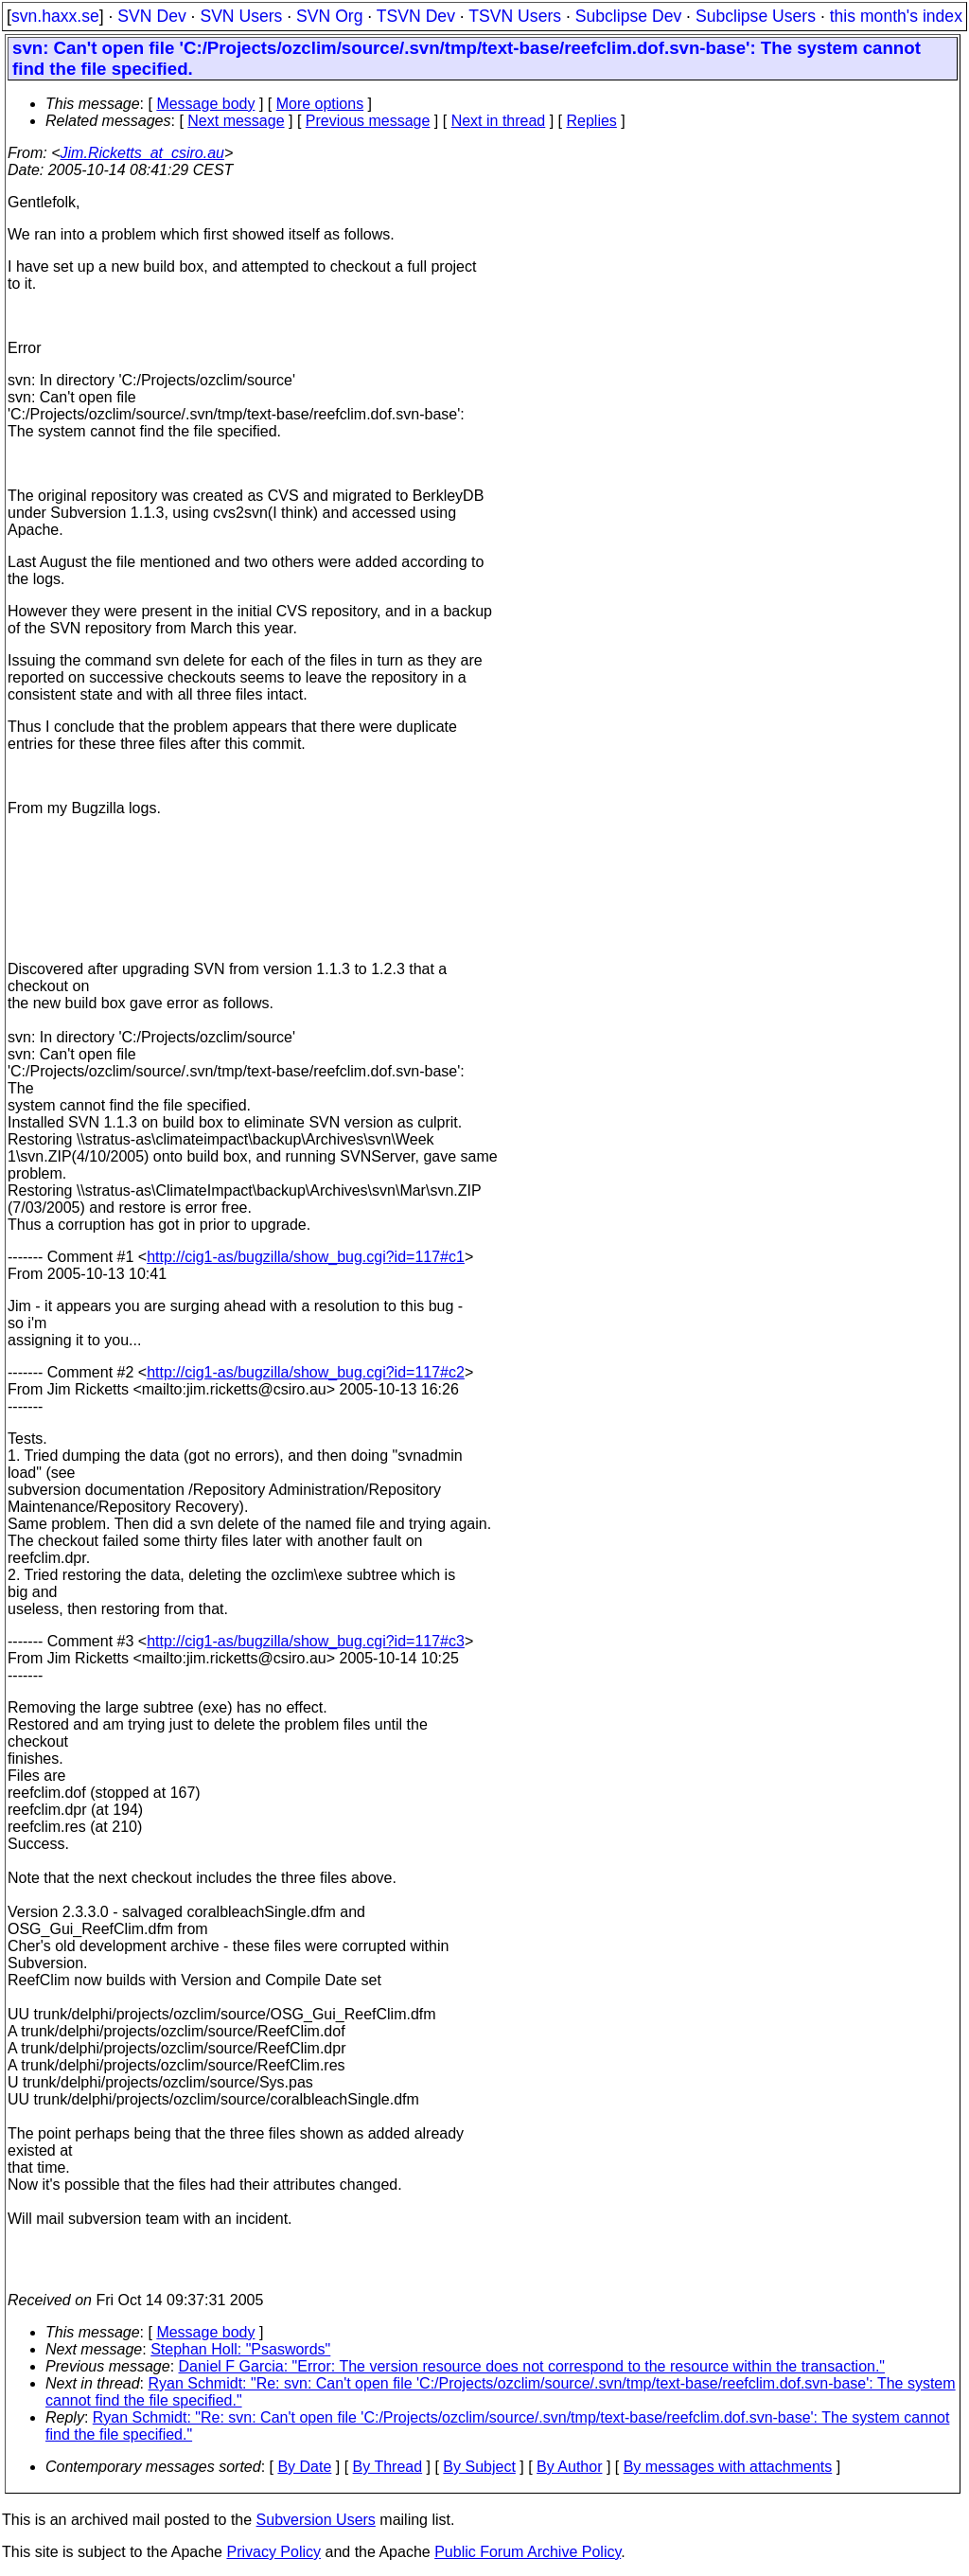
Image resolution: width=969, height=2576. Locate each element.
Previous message (368, 121)
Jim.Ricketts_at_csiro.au (142, 153)
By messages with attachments (728, 2467)
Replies (592, 121)
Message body (205, 104)
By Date (304, 2467)
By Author (569, 2467)
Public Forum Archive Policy (527, 2552)
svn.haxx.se (55, 16)
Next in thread (498, 121)
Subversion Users (316, 2520)
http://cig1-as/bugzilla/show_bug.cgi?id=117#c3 (306, 1641)
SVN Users (241, 16)
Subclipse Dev (628, 16)
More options (320, 104)
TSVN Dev (416, 16)
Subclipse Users (756, 16)
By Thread (388, 2467)
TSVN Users (514, 16)
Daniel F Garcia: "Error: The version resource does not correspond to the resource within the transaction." (532, 2366)
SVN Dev (151, 16)
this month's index (896, 16)
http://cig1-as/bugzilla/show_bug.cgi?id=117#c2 (306, 1372)
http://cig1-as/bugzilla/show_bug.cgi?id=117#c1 (306, 1257)
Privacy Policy (273, 2552)
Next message (235, 121)
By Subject (479, 2467)
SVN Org (329, 16)
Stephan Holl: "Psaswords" (240, 2349)
